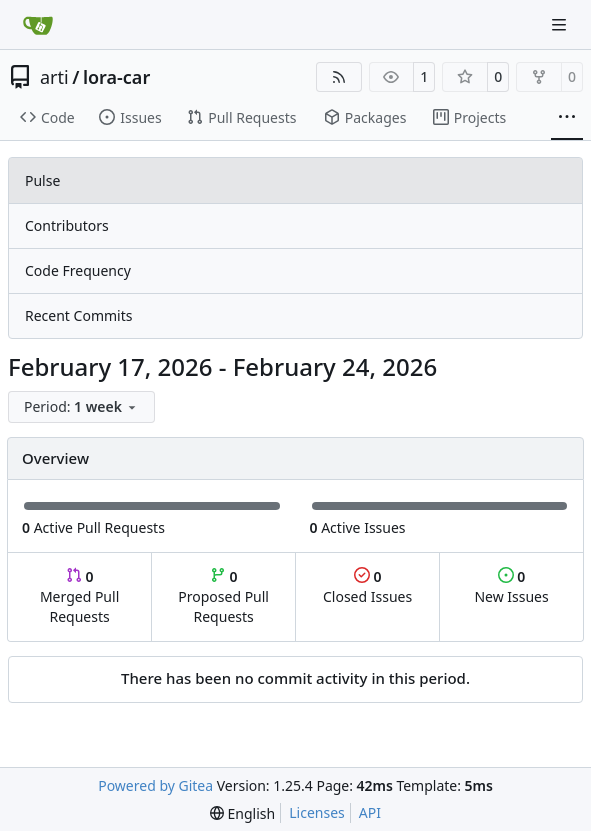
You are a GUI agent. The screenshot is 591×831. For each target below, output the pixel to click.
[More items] (567, 118)
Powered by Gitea (155, 785)
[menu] (81, 407)
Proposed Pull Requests (223, 596)
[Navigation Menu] (561, 24)
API (370, 812)
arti (54, 77)
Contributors (67, 225)
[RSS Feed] (339, 77)
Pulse (42, 180)
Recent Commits (78, 315)
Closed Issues (367, 586)
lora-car (116, 77)
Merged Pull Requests (79, 596)
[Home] (38, 25)
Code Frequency (78, 270)
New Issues (511, 586)
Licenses (317, 812)
